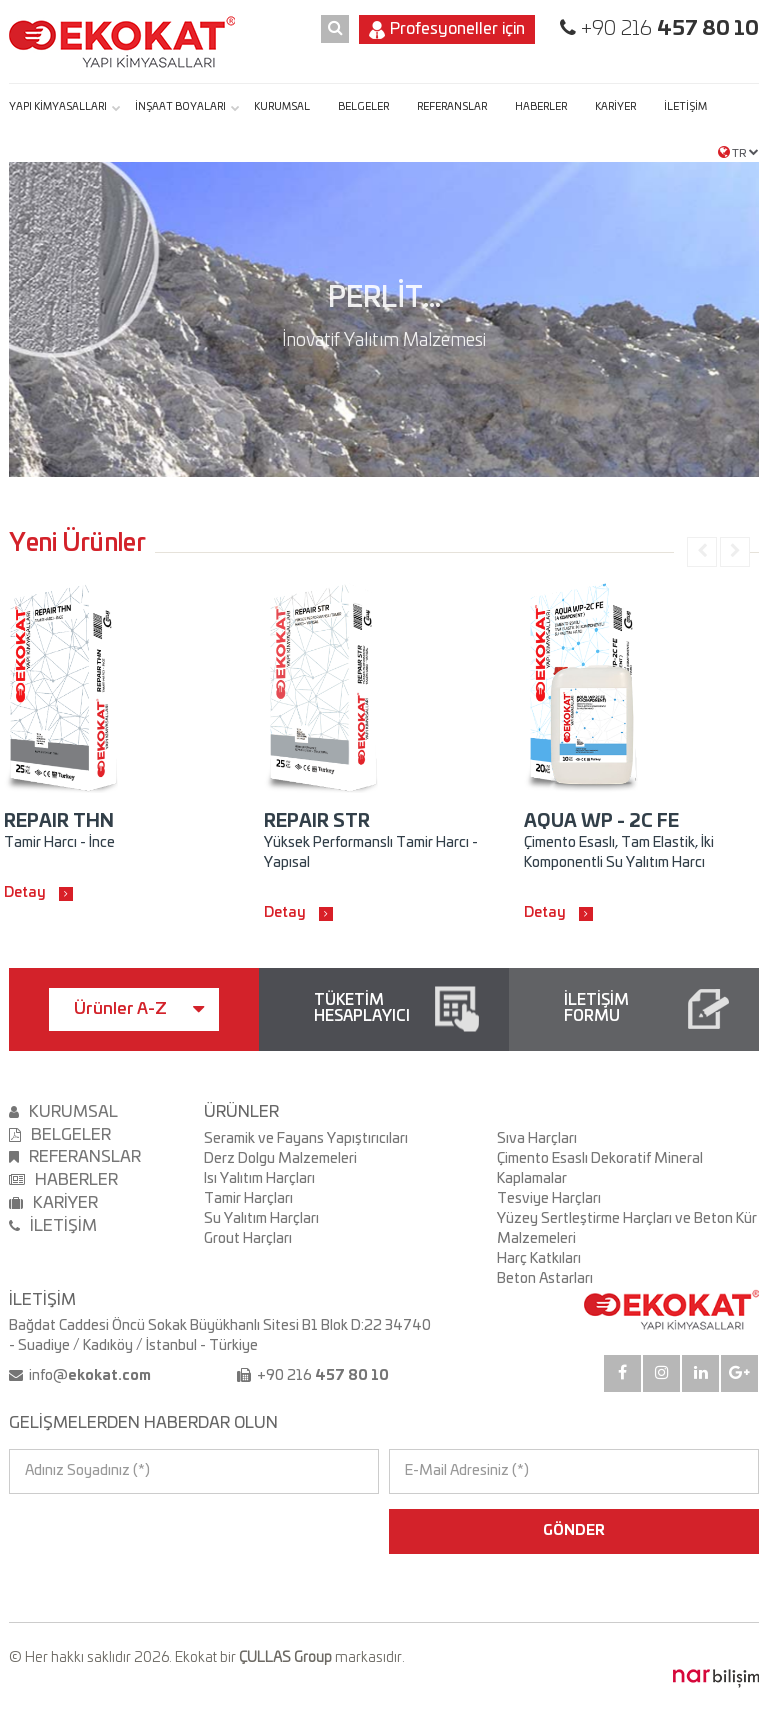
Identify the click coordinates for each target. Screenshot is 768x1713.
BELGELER (363, 107)
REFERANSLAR (452, 107)
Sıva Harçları (537, 1139)
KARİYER (615, 107)
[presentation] (95, 1531)
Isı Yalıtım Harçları (259, 1179)
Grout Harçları (248, 1239)
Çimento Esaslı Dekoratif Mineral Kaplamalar (600, 1169)
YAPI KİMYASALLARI (58, 107)
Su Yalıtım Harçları (261, 1219)
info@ (88, 1376)
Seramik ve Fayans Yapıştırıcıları (306, 1139)
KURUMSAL (282, 107)
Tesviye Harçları (549, 1199)
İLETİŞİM (685, 107)
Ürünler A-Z (139, 1009)
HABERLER (541, 107)
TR (738, 152)
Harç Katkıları (539, 1259)
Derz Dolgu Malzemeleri (280, 1159)
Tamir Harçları (248, 1199)
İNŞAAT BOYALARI (180, 107)
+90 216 (667, 29)
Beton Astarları (545, 1279)
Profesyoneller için (447, 30)
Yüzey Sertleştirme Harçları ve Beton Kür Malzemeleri (627, 1229)
